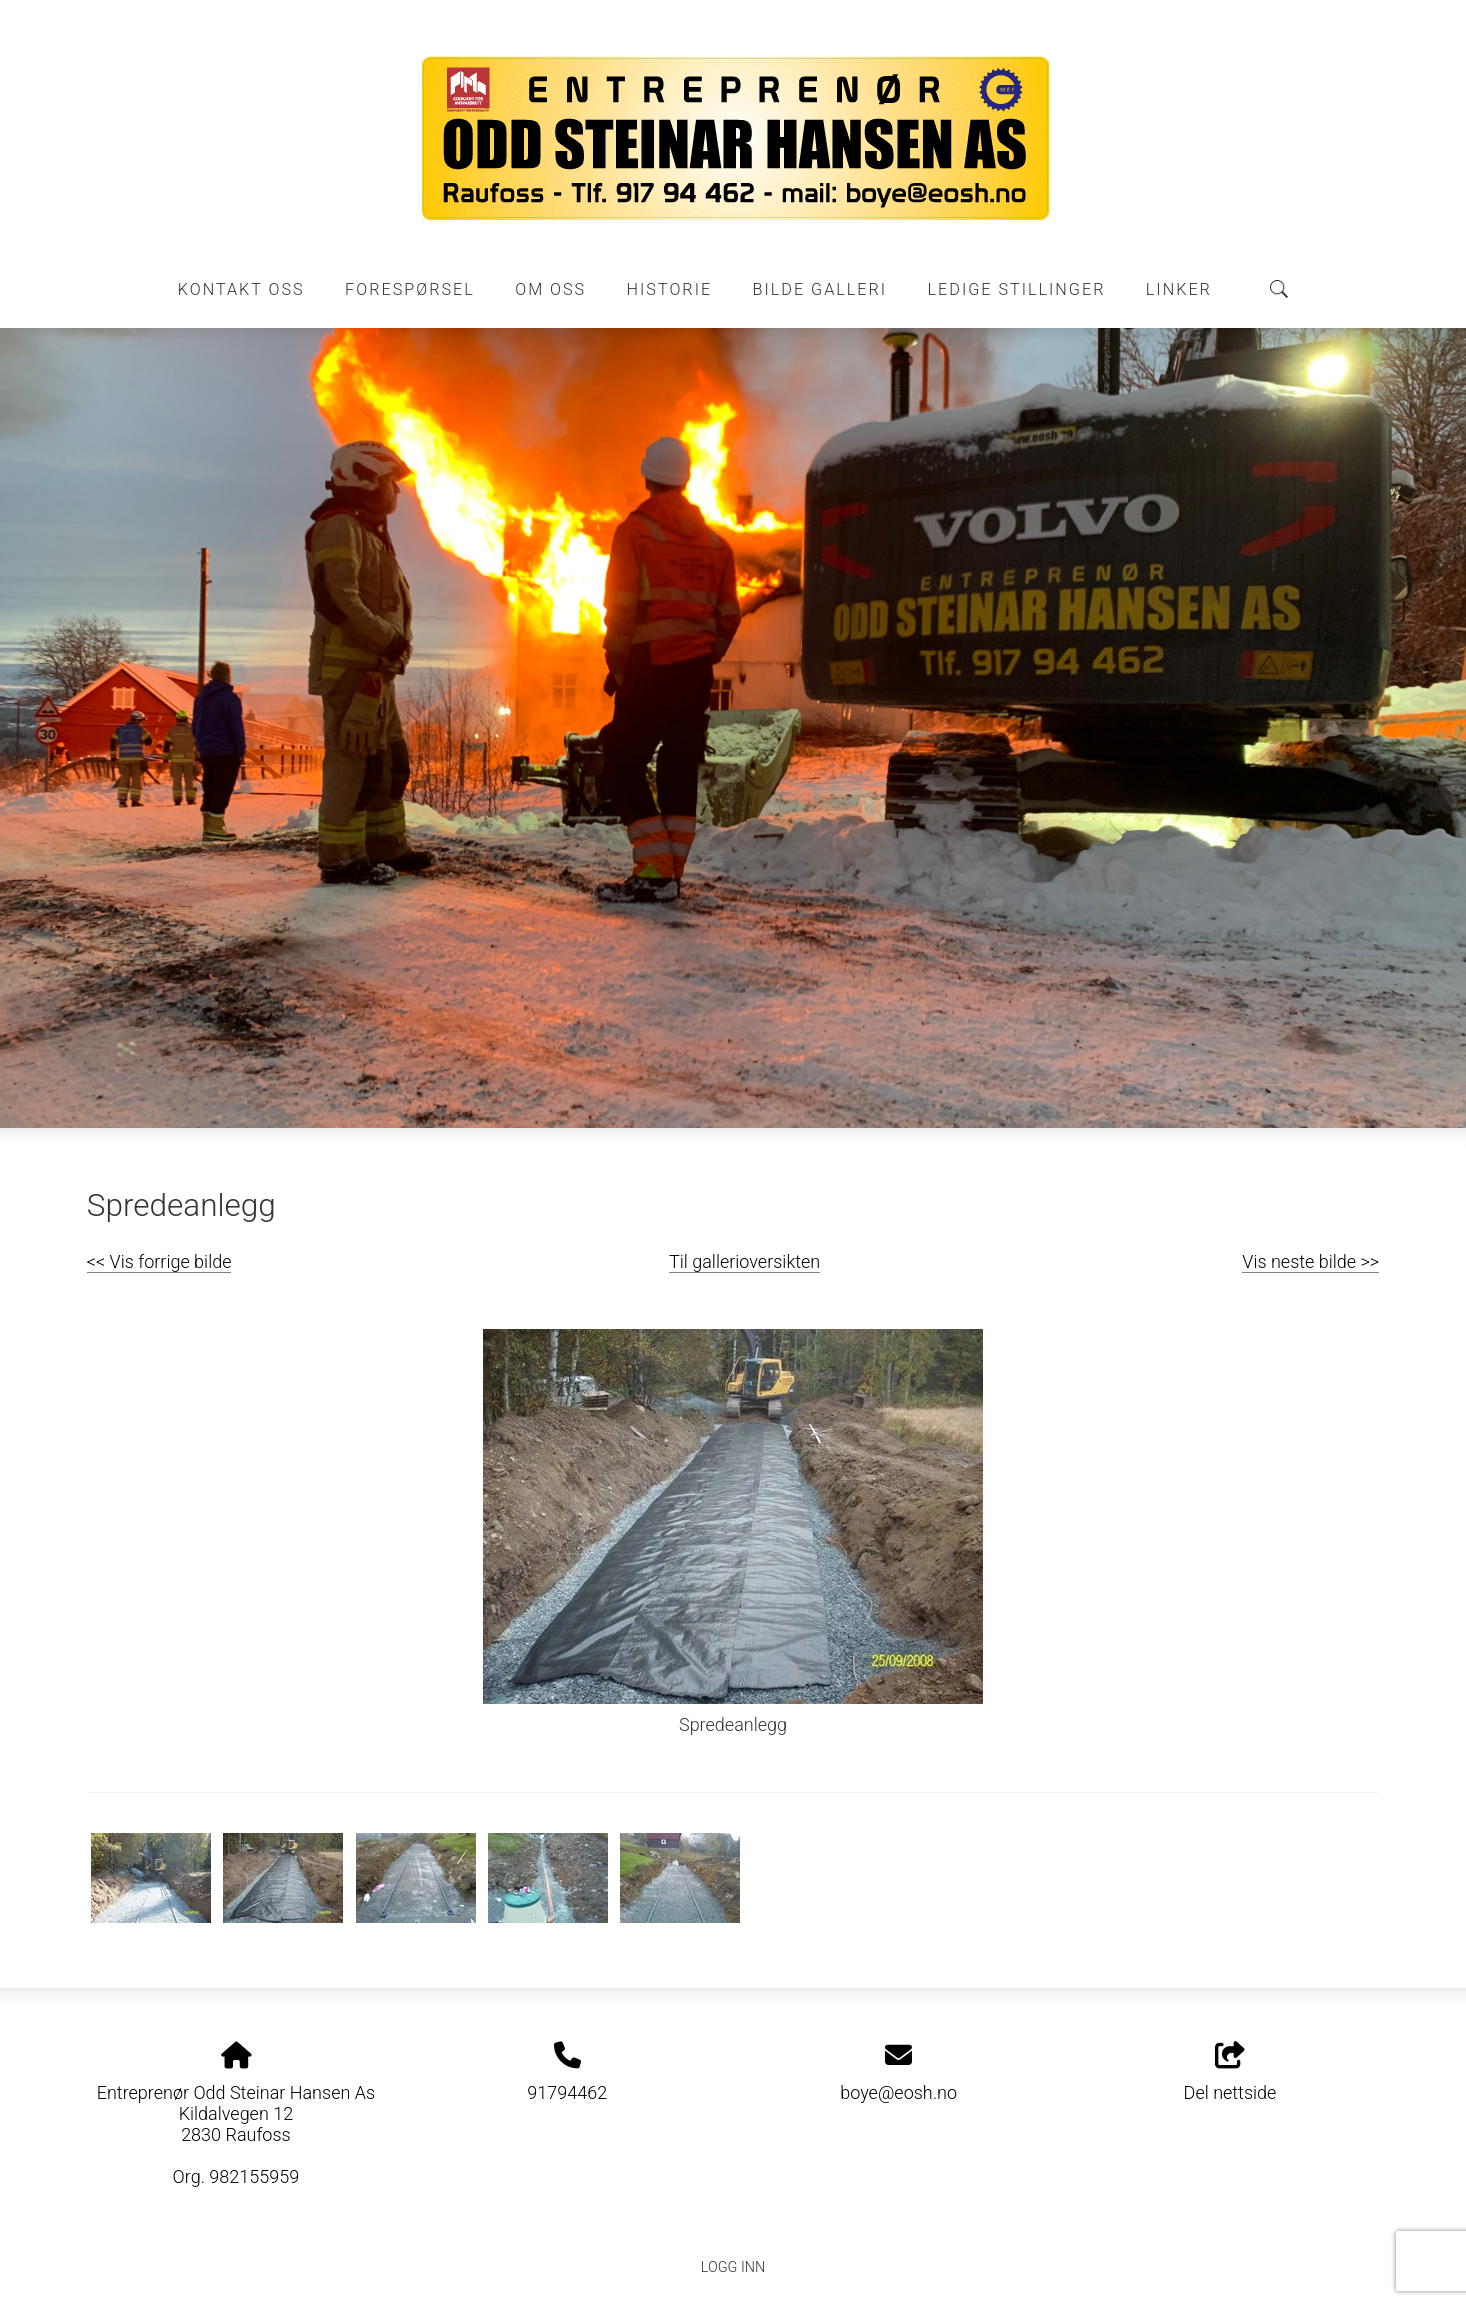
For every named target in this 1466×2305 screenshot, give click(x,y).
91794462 (567, 2092)
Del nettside (1230, 2073)
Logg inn (733, 2267)
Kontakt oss (241, 289)
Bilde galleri (820, 289)
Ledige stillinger (1017, 289)
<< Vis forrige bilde (159, 1261)
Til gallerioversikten (744, 1261)
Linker (1179, 289)
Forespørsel (410, 289)
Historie (670, 289)
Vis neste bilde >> (1310, 1261)
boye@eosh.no (898, 2092)
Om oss (550, 289)
